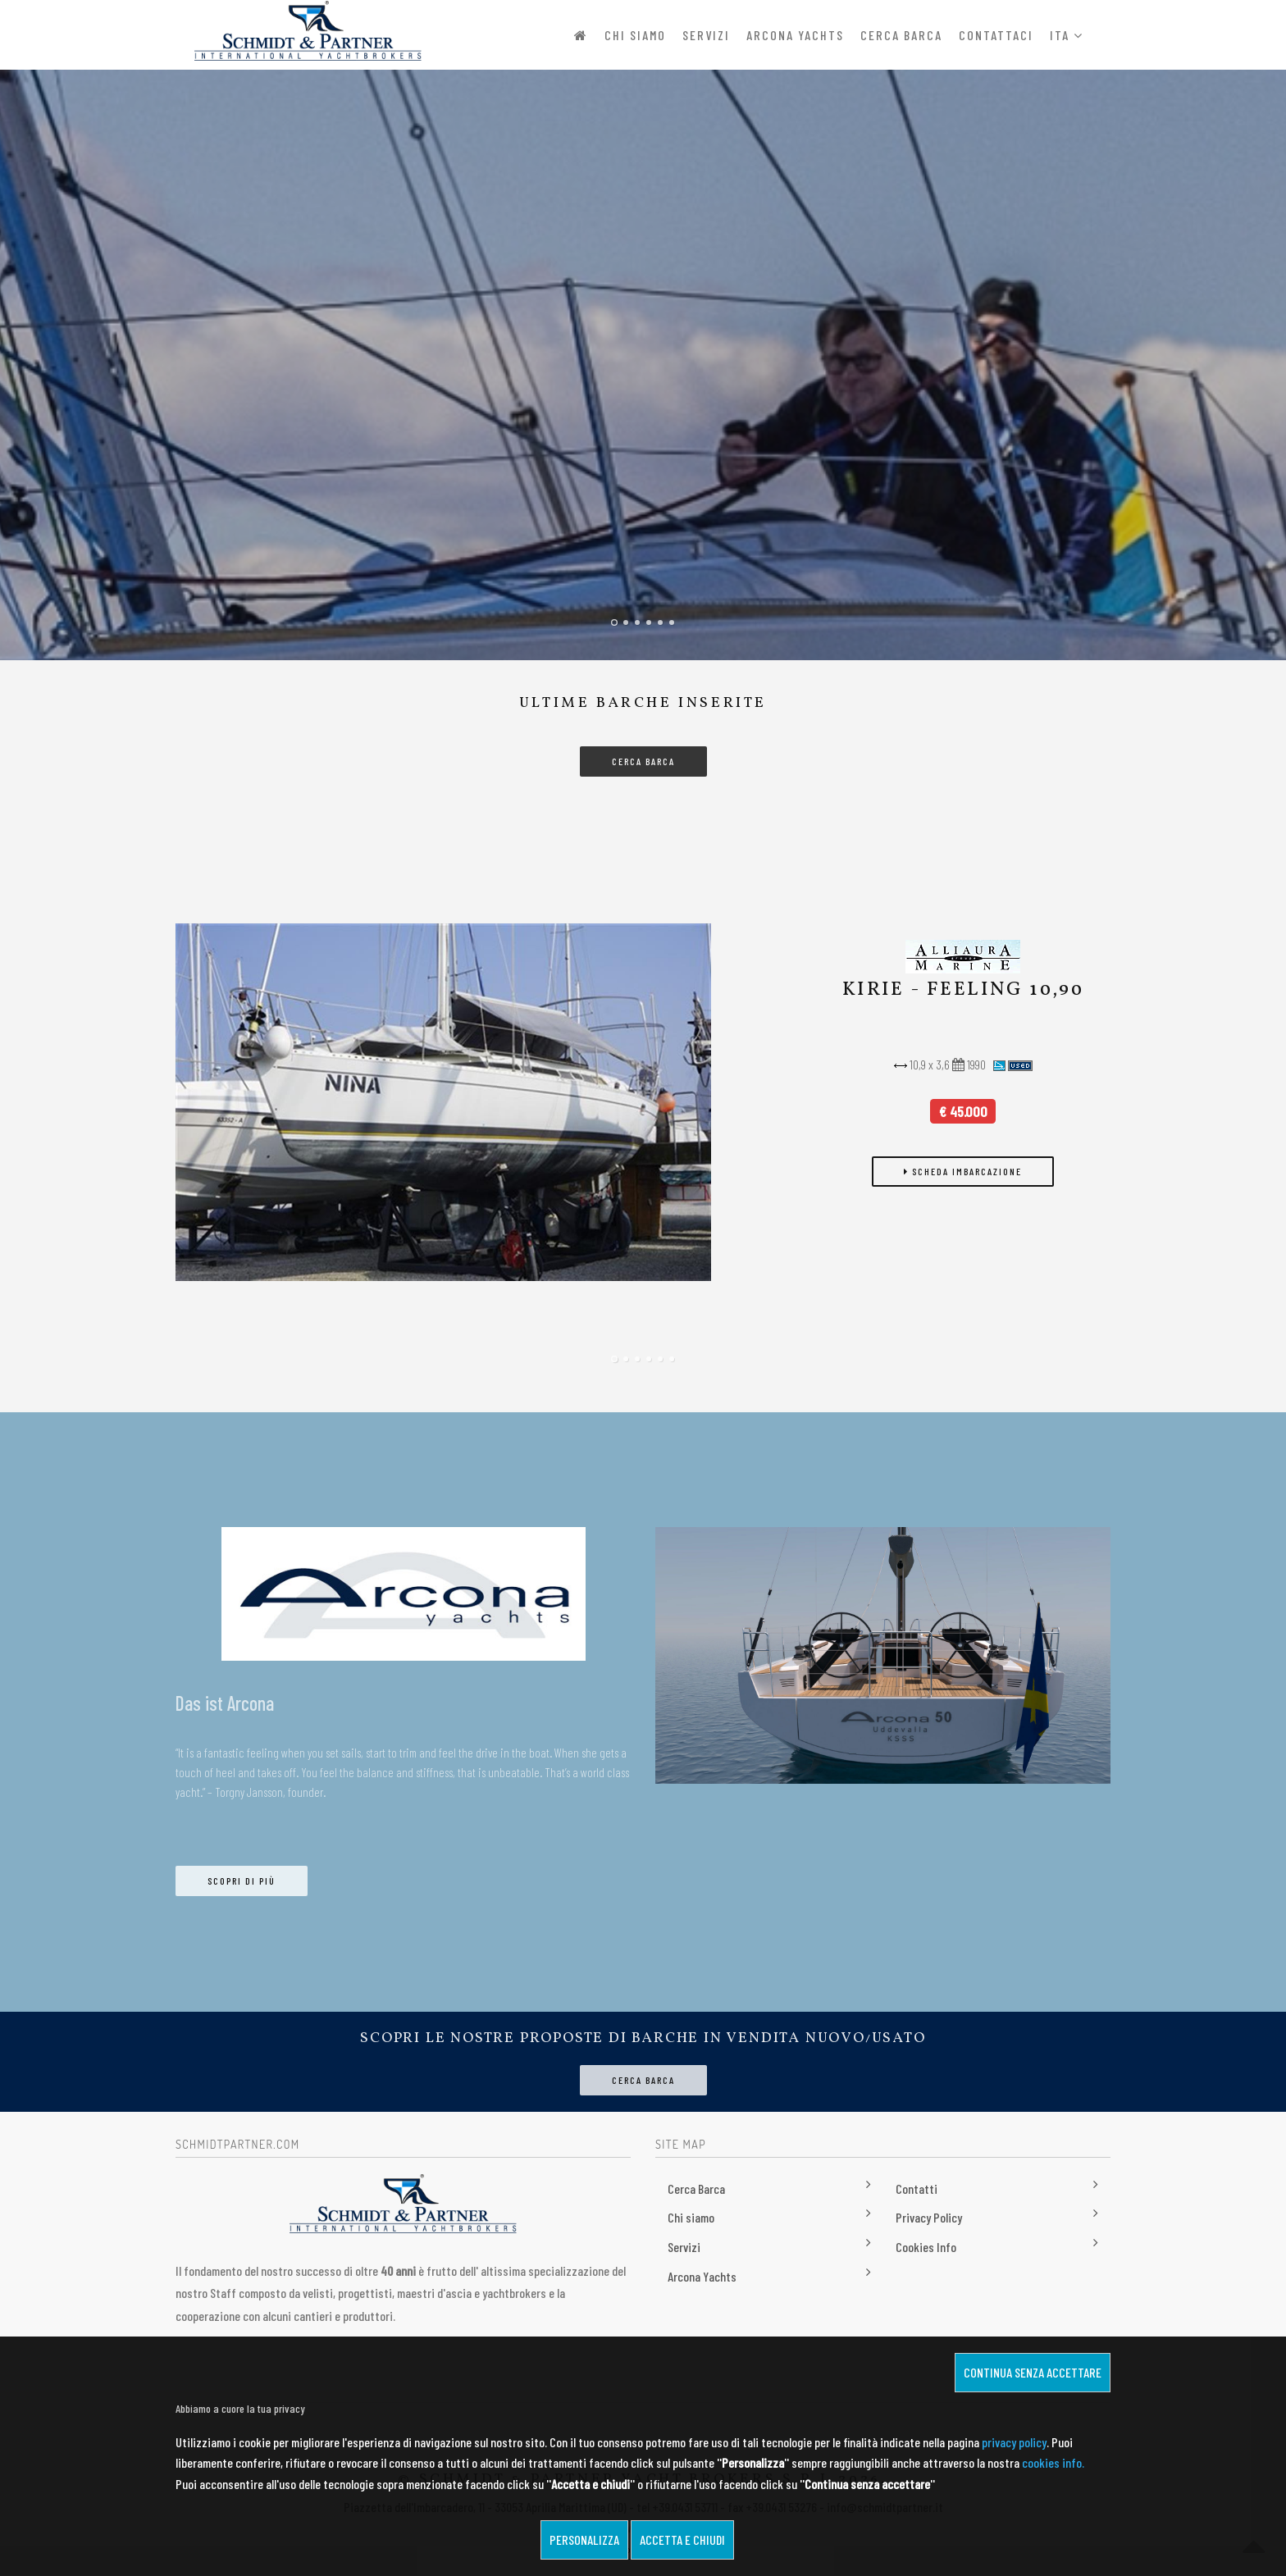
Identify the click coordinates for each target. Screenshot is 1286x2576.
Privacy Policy (929, 2218)
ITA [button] (1066, 35)
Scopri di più (241, 1881)
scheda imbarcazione (963, 1172)
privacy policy (1014, 2442)
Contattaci (996, 35)
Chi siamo (635, 35)
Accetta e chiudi (682, 2539)
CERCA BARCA (643, 761)
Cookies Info (926, 2247)
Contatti (916, 2189)
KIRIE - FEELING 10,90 (962, 991)
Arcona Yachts (795, 35)
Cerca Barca (901, 35)
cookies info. (1053, 2462)
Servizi (706, 35)
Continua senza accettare (1032, 2372)
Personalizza (584, 2539)
